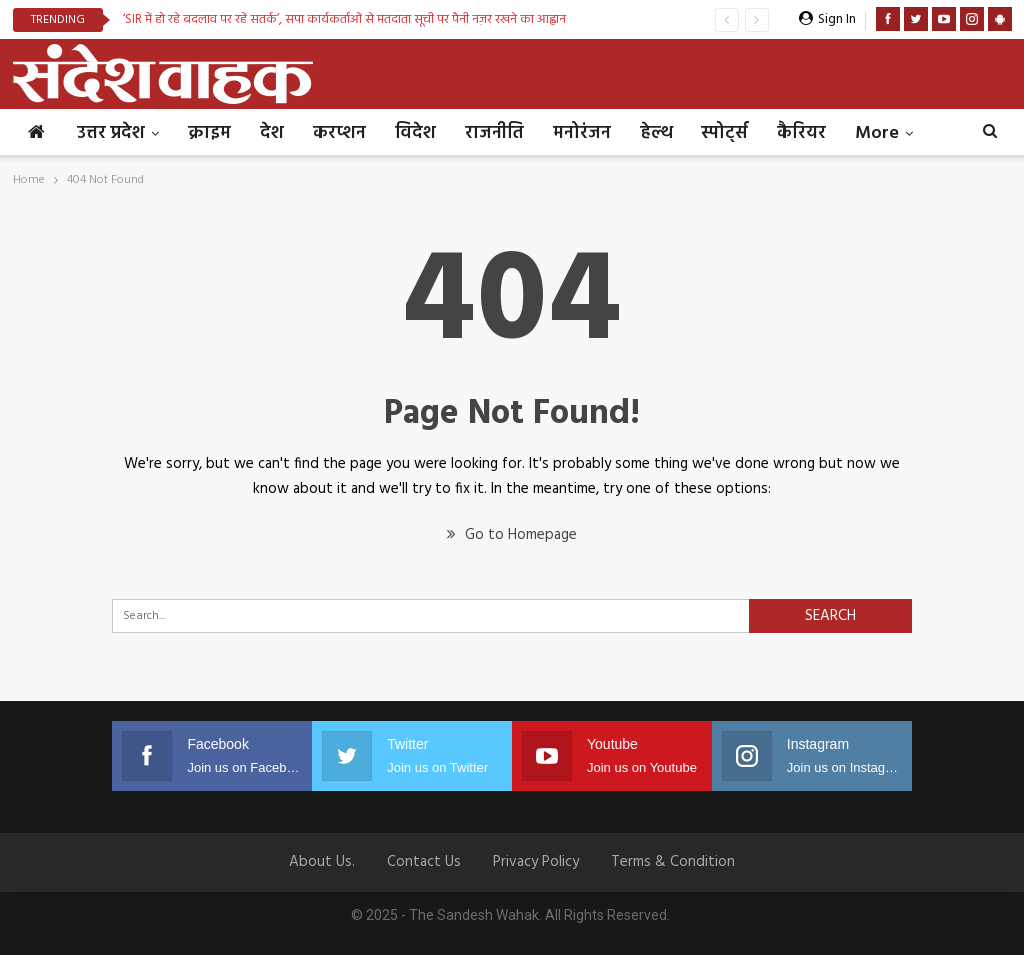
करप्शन (339, 133)
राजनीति (494, 133)
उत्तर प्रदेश (111, 133)
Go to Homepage (512, 535)
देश (272, 133)
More (877, 133)
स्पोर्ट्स (724, 133)
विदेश (415, 133)
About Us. (322, 862)
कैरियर (801, 133)
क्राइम (209, 133)
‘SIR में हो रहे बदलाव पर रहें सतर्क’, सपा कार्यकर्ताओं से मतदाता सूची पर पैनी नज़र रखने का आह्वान (344, 19)
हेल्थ (656, 133)
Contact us (424, 862)
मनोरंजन (582, 133)
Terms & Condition (673, 862)
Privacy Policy (536, 862)
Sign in (827, 19)
